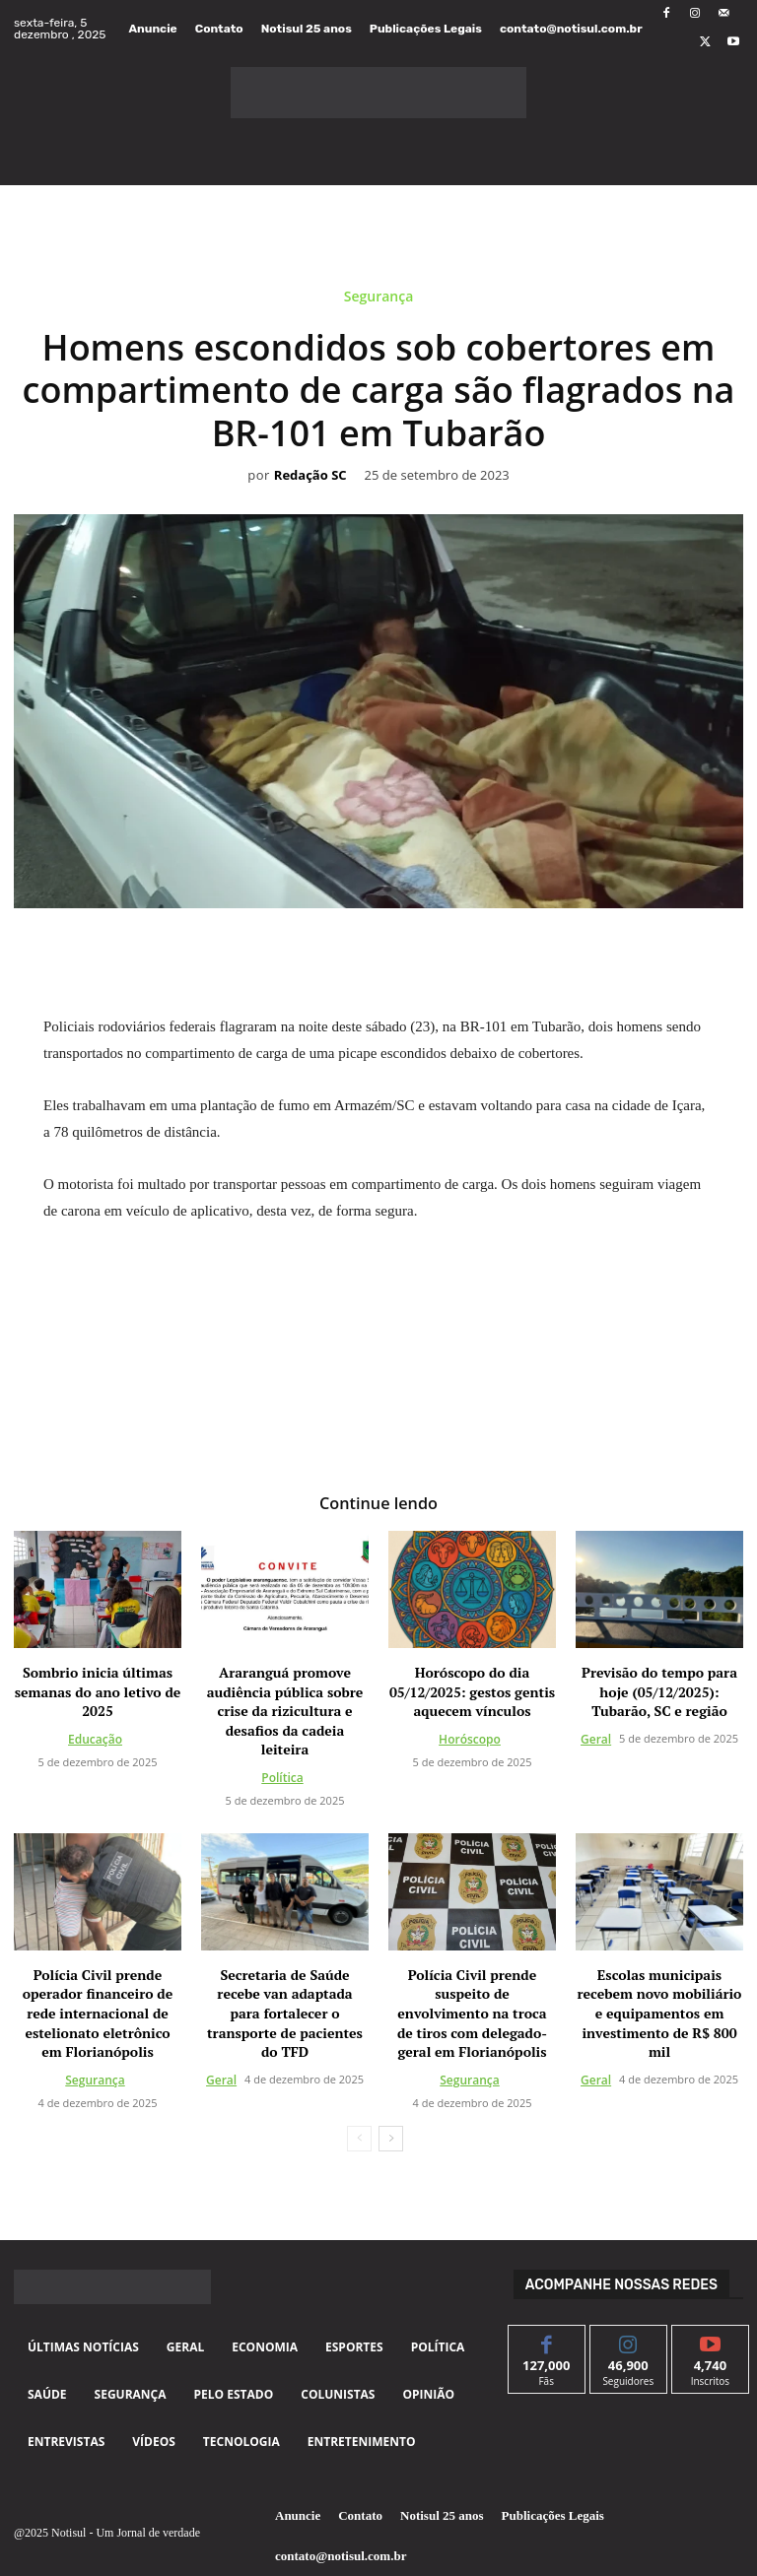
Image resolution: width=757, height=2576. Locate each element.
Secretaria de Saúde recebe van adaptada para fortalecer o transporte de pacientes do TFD (285, 2013)
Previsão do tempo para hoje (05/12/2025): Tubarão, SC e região (659, 1691)
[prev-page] (359, 2138)
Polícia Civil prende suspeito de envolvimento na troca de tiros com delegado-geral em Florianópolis (472, 2013)
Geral (596, 1739)
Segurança (379, 300)
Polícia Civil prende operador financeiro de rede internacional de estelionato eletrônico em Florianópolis (98, 2013)
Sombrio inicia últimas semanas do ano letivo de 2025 (98, 1691)
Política (282, 1777)
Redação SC (310, 476)
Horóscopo (470, 1739)
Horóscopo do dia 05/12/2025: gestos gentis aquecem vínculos (472, 1691)
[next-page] (390, 2138)
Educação (95, 1739)
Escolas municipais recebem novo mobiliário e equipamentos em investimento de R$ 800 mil (660, 2013)
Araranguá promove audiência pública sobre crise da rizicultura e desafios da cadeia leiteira (285, 1710)
